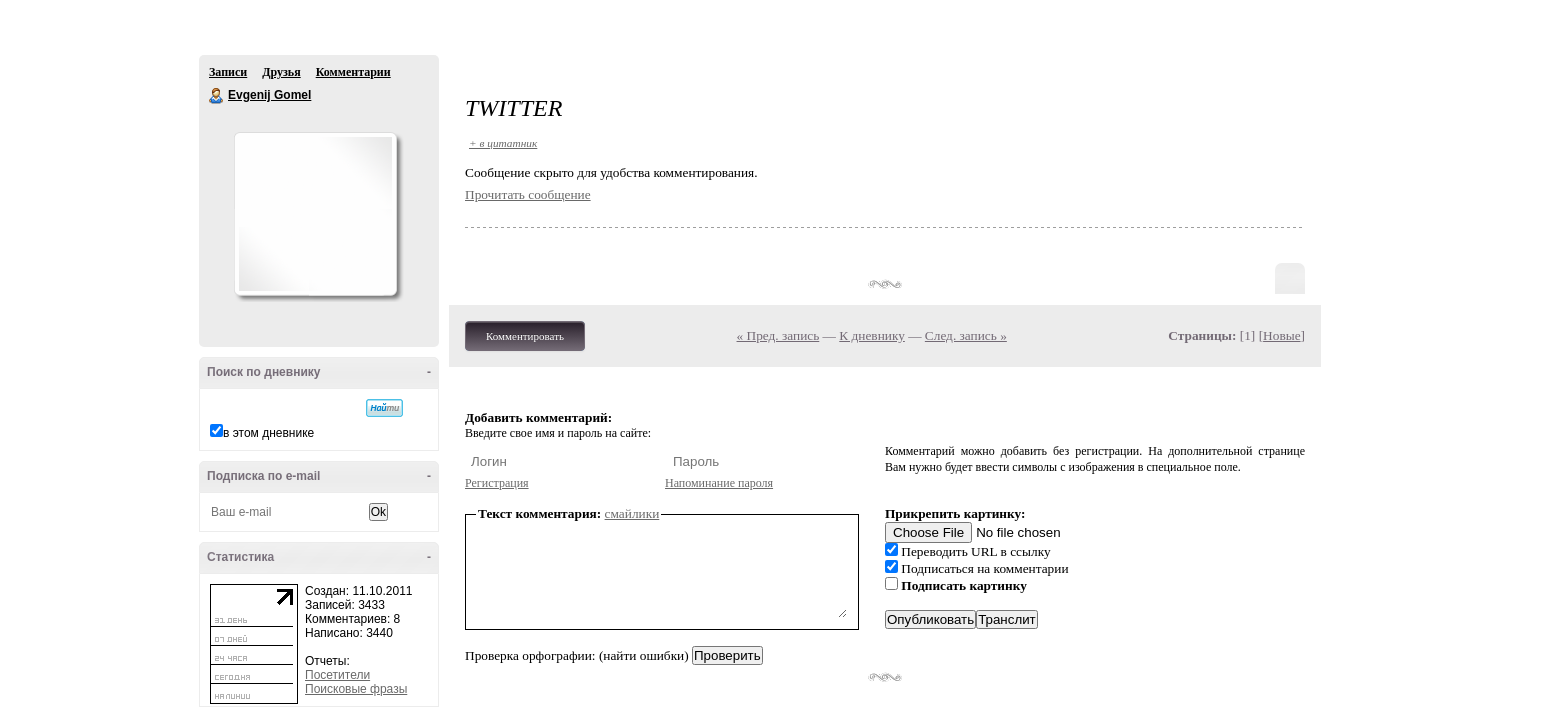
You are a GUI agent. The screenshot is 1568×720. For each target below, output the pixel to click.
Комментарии (353, 72)
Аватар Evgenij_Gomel (315, 214)
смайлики (632, 513)
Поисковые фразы (356, 689)
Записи (228, 72)
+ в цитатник (503, 143)
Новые (1281, 335)
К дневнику (872, 335)
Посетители (337, 675)
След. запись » (966, 335)
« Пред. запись (778, 335)
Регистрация (497, 483)
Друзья (281, 72)
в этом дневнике (268, 433)
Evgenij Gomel (217, 96)
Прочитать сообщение (528, 194)
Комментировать (525, 336)
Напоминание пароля (719, 483)
